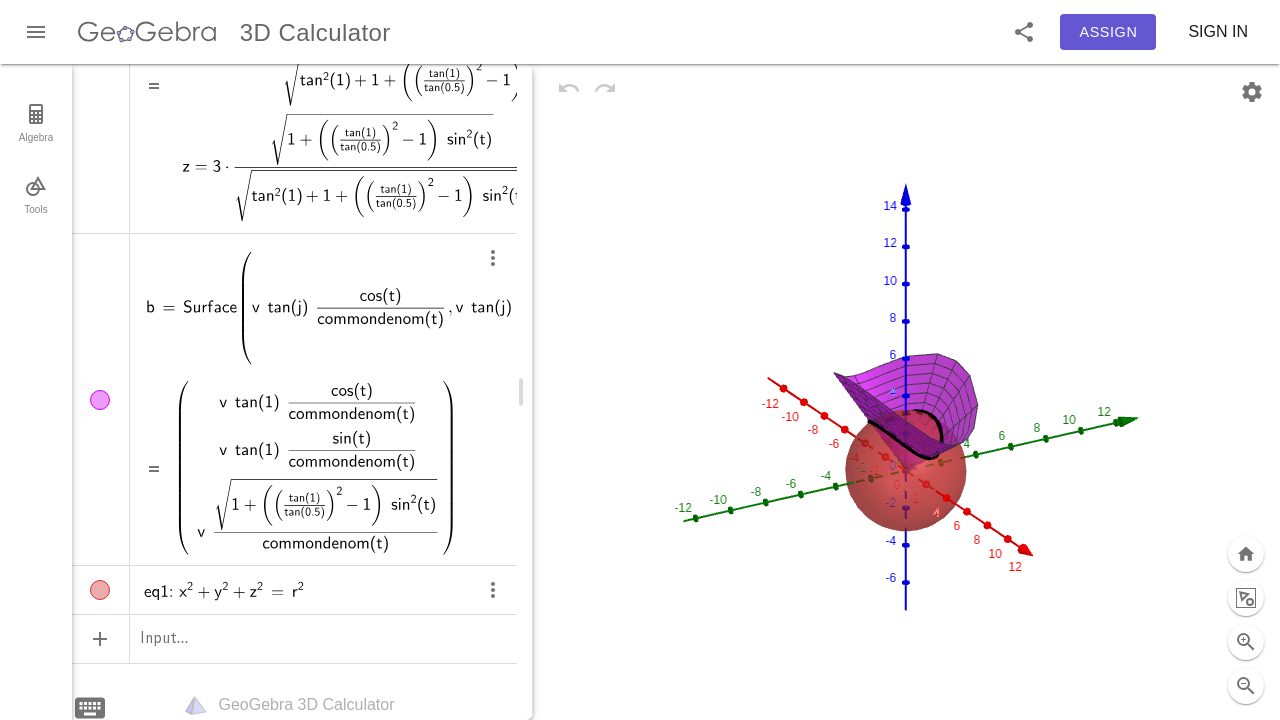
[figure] (906, 392)
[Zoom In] (1246, 598)
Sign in (1218, 31)
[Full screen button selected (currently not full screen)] (1246, 686)
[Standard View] (1246, 510)
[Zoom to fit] (1246, 554)
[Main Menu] (36, 32)
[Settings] (1252, 92)
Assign (1109, 32)
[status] (316, 468)
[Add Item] (100, 639)
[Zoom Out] (1246, 642)
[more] (493, 260)
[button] (1024, 32)
